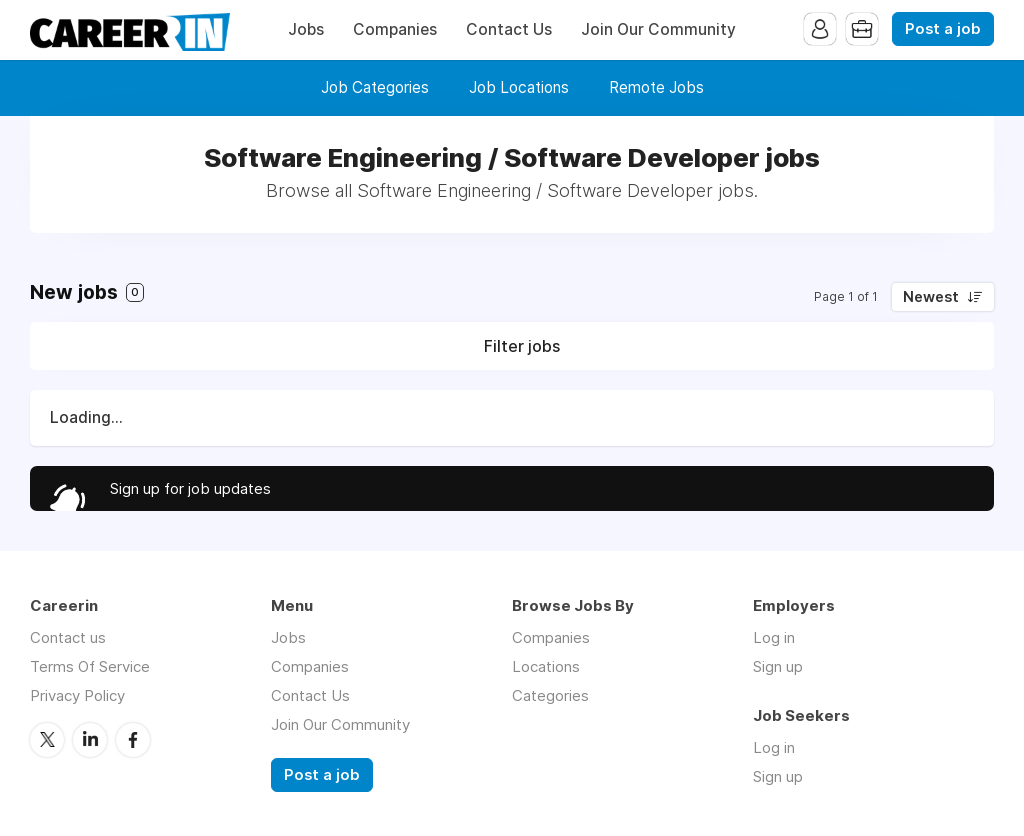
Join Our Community (658, 29)
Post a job (943, 29)
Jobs (306, 29)
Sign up (778, 666)
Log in (774, 637)
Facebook (133, 740)
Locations (546, 666)
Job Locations (519, 87)
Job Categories (375, 87)
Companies (395, 29)
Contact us (68, 637)
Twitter (47, 740)
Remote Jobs (656, 87)
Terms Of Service (90, 666)
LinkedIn (90, 740)
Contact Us (509, 29)
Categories (550, 695)
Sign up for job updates (190, 488)
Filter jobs (522, 346)
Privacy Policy (77, 695)
